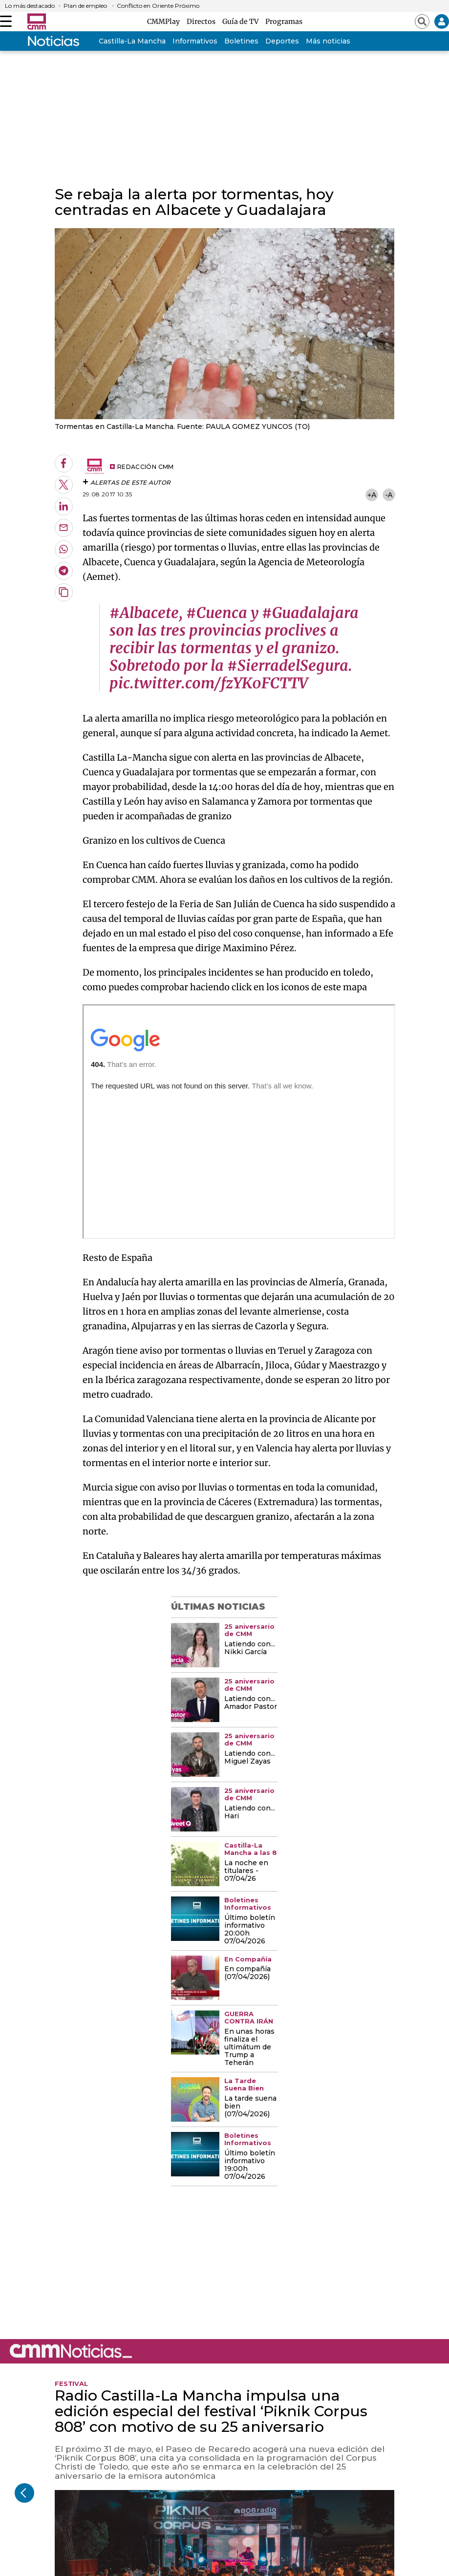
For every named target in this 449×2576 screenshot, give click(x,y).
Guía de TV (241, 21)
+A (371, 494)
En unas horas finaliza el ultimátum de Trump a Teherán (249, 2047)
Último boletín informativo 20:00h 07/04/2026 (249, 1929)
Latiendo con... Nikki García (249, 1648)
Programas (283, 21)
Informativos (194, 41)
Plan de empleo (85, 5)
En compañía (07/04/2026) (247, 1973)
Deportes (282, 41)
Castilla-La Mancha (132, 41)
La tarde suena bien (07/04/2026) (250, 2106)
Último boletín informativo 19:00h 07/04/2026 (249, 2165)
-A (389, 494)
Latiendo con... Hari (249, 1812)
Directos (202, 21)
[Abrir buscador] (422, 21)
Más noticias (328, 41)
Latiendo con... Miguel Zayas (249, 1758)
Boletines (241, 41)
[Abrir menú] (6, 21)
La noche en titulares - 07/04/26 (246, 1871)
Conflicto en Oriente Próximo (158, 5)
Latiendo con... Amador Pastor (250, 1703)
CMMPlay (165, 21)
